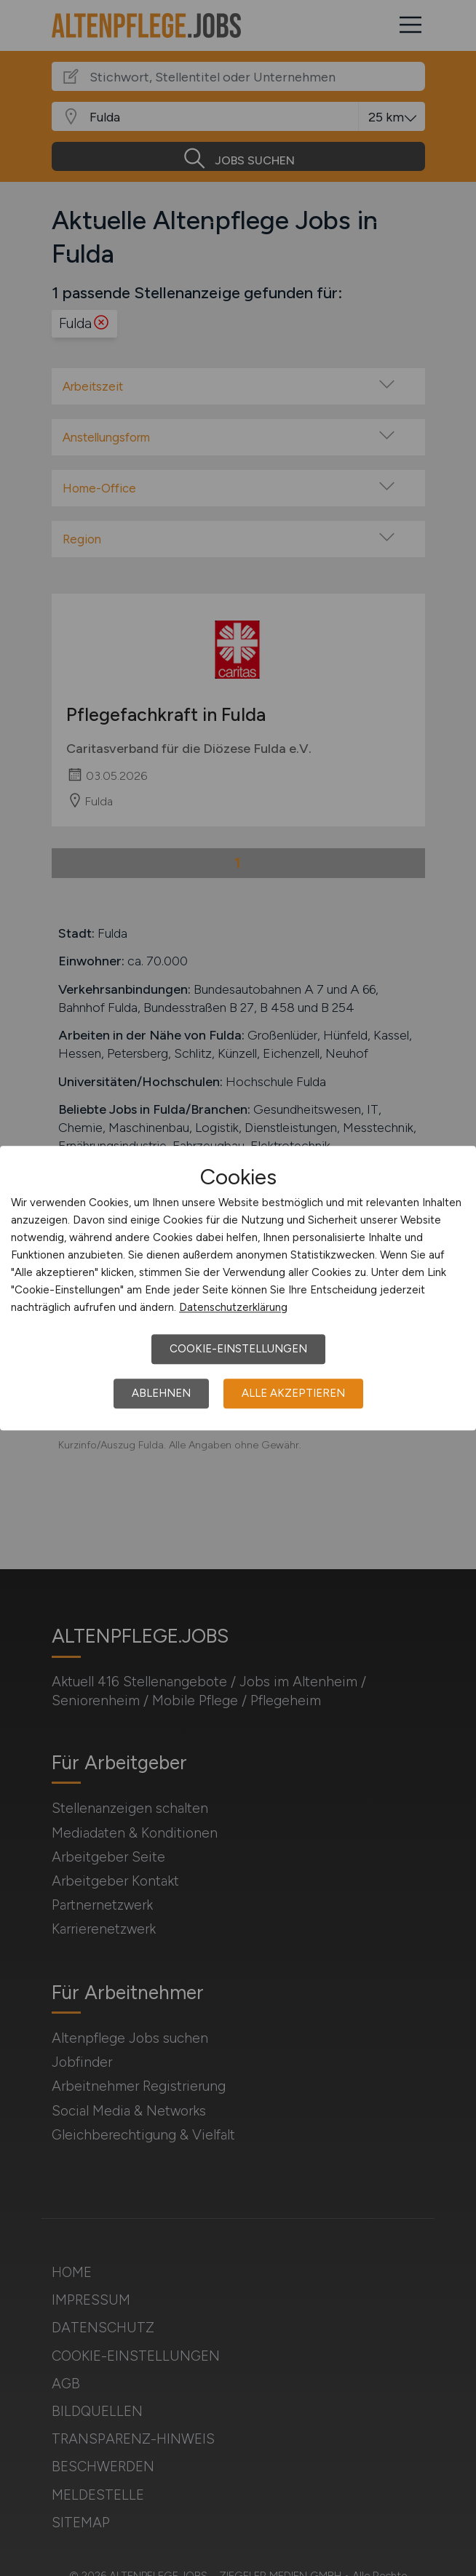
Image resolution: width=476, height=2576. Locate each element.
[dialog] (238, 1288)
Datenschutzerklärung (233, 1307)
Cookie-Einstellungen (238, 1348)
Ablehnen (161, 1393)
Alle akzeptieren (293, 1393)
